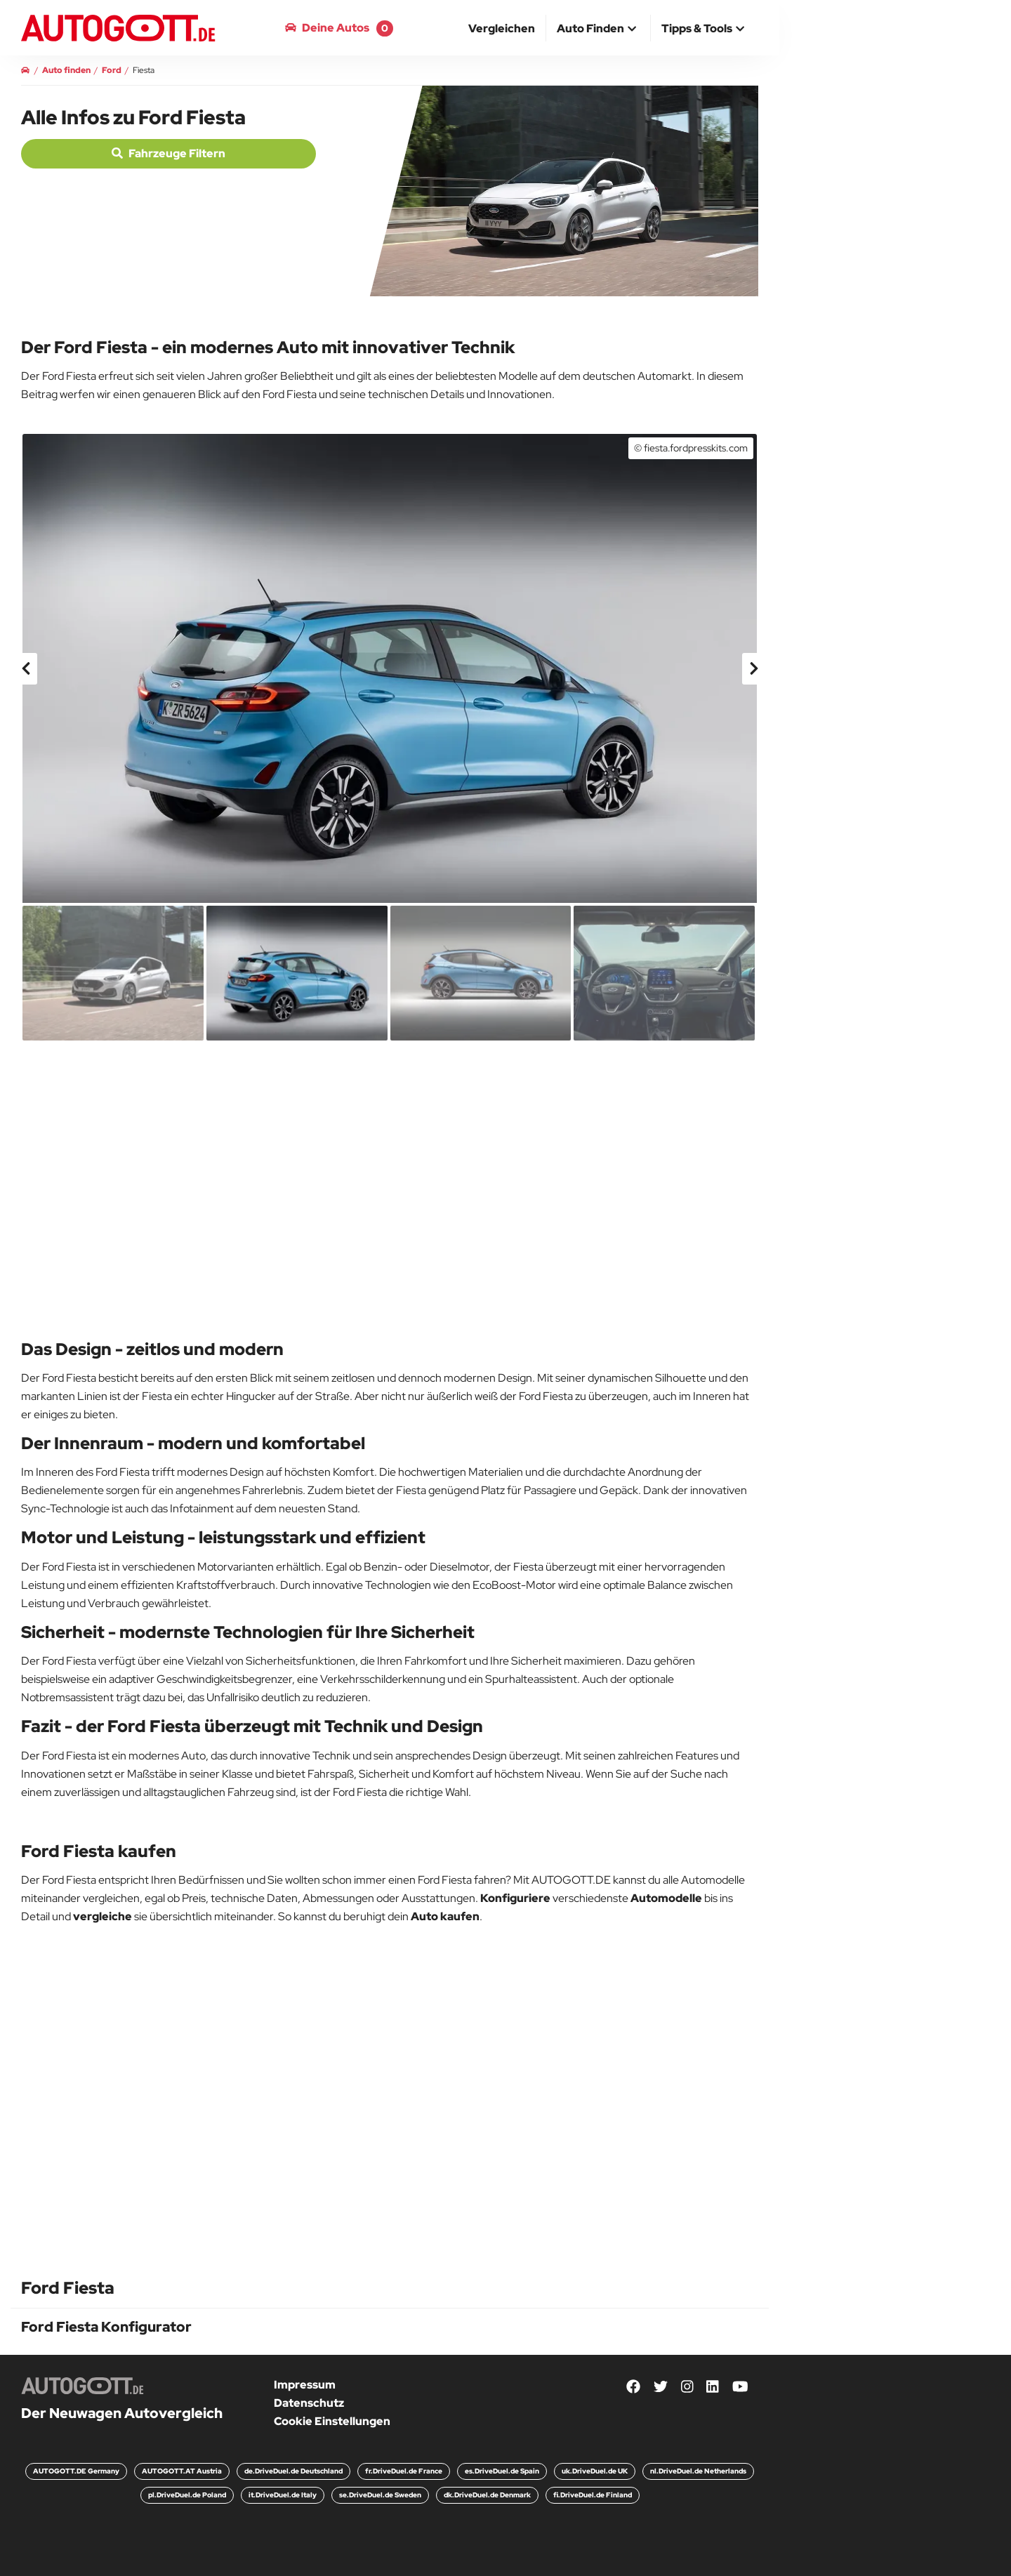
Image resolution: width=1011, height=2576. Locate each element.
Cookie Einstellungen (332, 2421)
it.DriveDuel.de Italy (283, 2494)
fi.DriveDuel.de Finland (592, 2494)
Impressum (305, 2384)
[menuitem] (502, 28)
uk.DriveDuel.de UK (595, 2471)
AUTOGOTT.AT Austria (182, 2471)
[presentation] (26, 669)
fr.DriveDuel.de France (403, 2471)
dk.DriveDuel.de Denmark (487, 2494)
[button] (598, 29)
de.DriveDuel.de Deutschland (293, 2471)
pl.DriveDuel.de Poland (187, 2494)
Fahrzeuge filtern (168, 153)
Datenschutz (309, 2403)
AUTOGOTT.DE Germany (76, 2471)
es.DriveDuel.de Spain (502, 2471)
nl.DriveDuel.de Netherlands (698, 2471)
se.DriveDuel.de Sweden (380, 2494)
